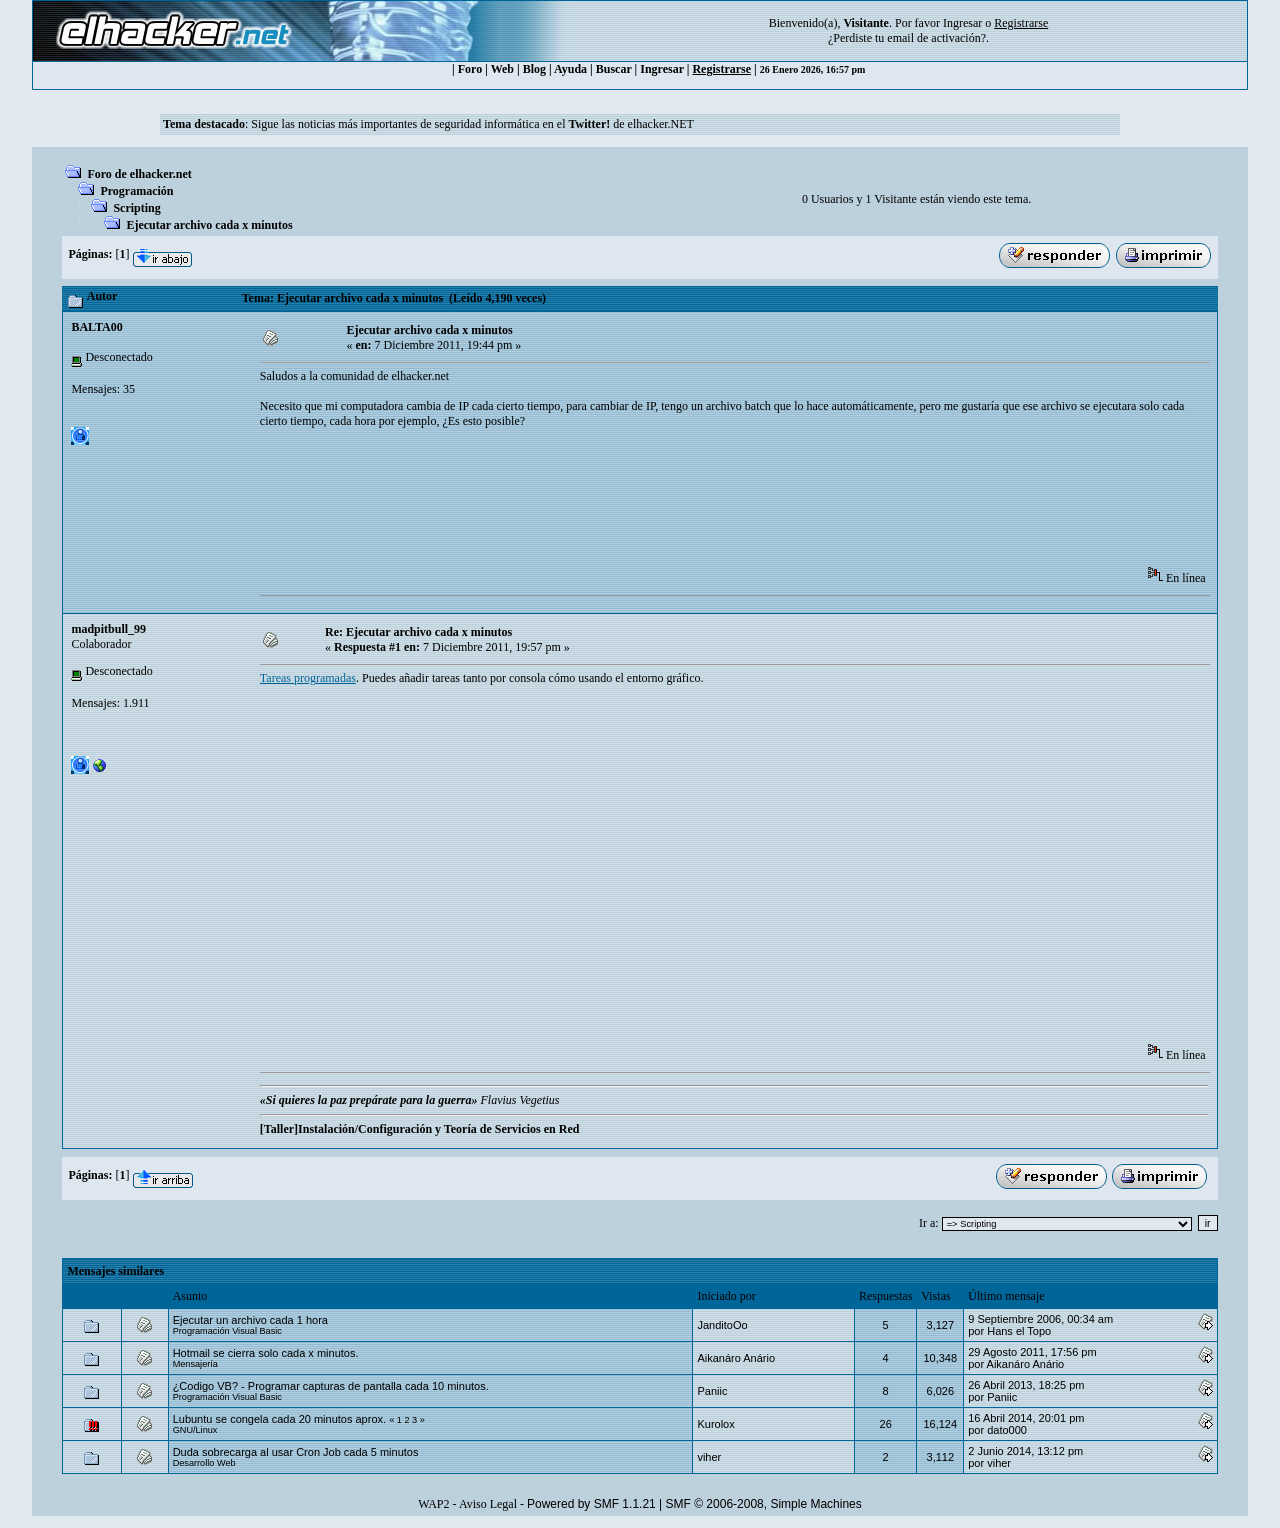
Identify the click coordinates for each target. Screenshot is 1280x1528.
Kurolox (715, 1424)
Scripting (136, 208)
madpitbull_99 (108, 629)
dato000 (1007, 1430)
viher (709, 1457)
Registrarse (721, 69)
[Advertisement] (624, 504)
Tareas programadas (308, 678)
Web (502, 69)
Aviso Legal (488, 1504)
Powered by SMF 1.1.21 (591, 1504)
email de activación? (936, 38)
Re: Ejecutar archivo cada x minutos (418, 632)
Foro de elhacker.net (139, 174)
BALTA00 (96, 327)
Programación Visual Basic (227, 1331)
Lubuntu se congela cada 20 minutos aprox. (279, 1419)
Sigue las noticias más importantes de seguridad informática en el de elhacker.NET (472, 124)
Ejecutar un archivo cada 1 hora (250, 1320)
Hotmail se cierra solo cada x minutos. (266, 1353)
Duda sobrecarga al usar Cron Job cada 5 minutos (296, 1452)
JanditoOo (722, 1325)
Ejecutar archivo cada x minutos (209, 225)
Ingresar (962, 23)
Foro (470, 69)
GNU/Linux (195, 1430)
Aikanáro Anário (736, 1358)
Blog (534, 69)
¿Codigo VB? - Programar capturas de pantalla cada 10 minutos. (331, 1386)
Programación (136, 191)
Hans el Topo (1019, 1331)
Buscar (614, 69)
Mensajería (195, 1364)
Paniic (712, 1391)
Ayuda (570, 69)
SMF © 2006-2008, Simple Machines (764, 1504)
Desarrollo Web (204, 1463)
